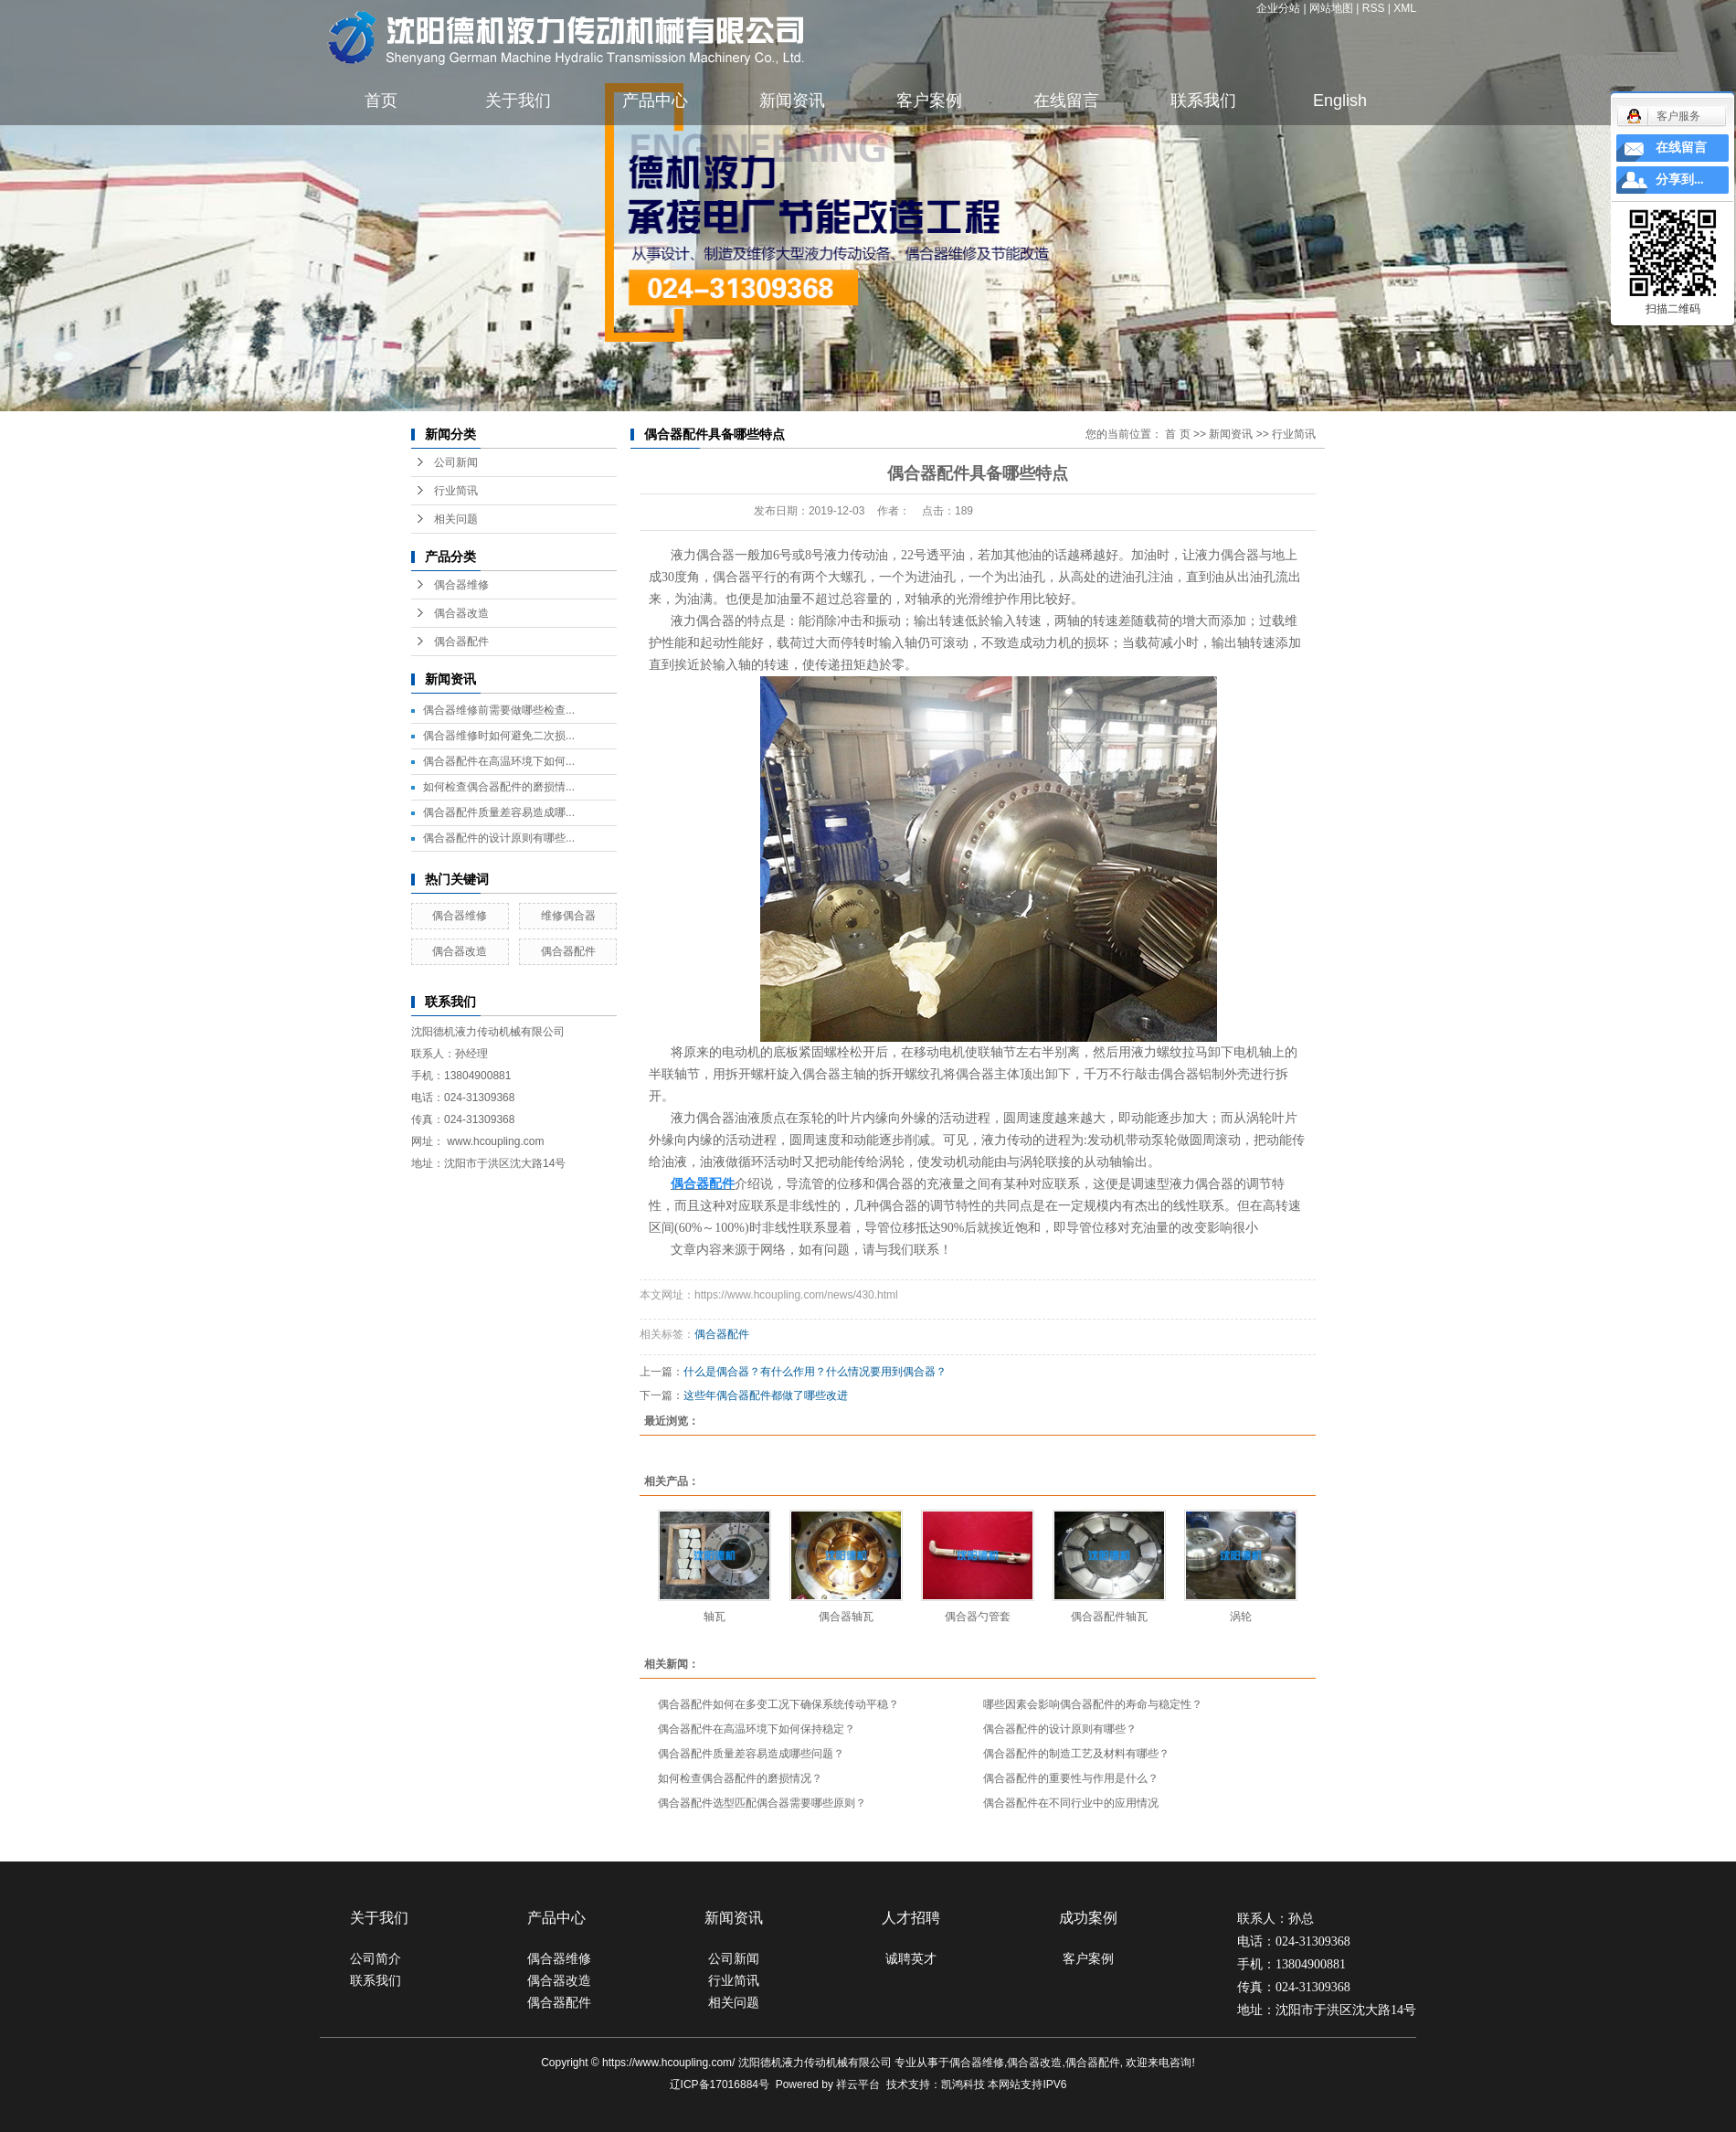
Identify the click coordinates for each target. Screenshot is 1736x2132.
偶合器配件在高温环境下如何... (499, 761)
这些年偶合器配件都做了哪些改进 (765, 1395)
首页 (381, 100)
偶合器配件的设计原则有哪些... (499, 838)
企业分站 (1278, 8)
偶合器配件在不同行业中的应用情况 (1071, 1803)
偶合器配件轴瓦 (1109, 1616)
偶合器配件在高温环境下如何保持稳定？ (756, 1729)
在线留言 (1066, 100)
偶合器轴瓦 (846, 1616)
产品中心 (655, 100)
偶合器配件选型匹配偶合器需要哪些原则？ (762, 1803)
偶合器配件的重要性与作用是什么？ (1071, 1778)
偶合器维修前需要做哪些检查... (499, 710)
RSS (1373, 8)
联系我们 (1203, 100)
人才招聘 (911, 1917)
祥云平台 (858, 2084)
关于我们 (518, 100)
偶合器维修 (461, 584)
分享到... (1680, 179)
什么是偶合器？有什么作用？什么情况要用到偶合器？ (815, 1371)
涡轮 (1241, 1616)
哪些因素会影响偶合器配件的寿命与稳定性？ (1092, 1704)
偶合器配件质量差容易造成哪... (499, 812)
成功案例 (1088, 1917)
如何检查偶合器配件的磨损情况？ (740, 1778)
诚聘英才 (911, 1958)
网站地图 (1331, 8)
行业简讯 (456, 490)
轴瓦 (714, 1616)
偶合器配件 (461, 641)
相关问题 (456, 519)
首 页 (1177, 434)
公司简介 (375, 1958)
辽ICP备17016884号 (719, 2084)
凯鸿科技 (963, 2084)
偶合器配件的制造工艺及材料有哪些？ (1076, 1753)
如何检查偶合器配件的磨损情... (499, 786)
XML (1404, 8)
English (1340, 100)
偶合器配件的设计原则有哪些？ (1060, 1729)
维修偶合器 (568, 915)
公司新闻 (456, 462)
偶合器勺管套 (978, 1616)
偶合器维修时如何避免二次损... (499, 735)
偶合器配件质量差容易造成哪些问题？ (751, 1753)
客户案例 (929, 100)
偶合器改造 (461, 613)
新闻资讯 (792, 100)
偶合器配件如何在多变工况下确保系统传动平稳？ (778, 1704)
